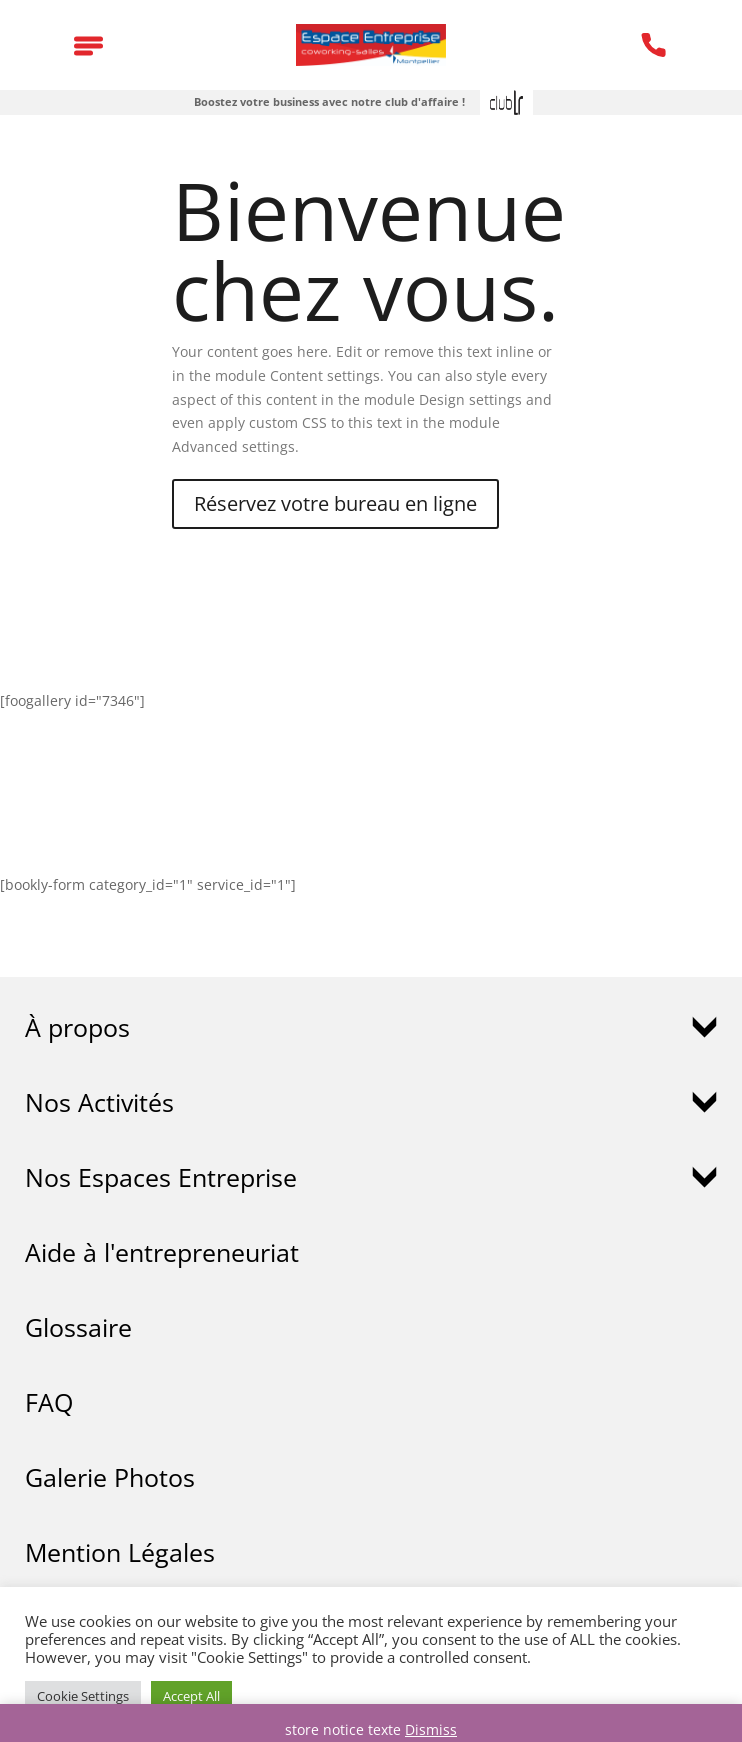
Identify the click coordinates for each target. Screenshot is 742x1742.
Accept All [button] (191, 1696)
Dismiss (431, 1729)
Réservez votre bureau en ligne (335, 503)
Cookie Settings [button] (83, 1696)
